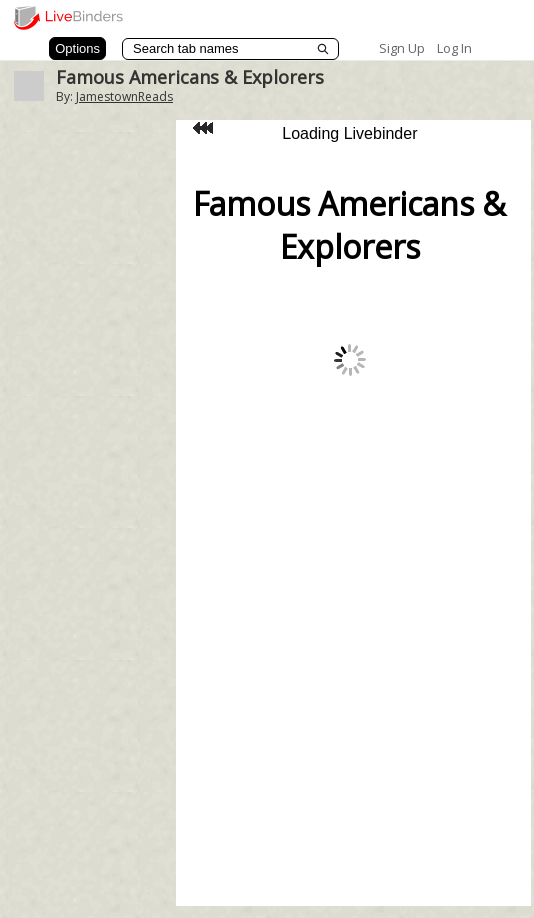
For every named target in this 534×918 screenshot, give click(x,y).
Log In (454, 48)
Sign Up (402, 48)
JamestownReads (124, 96)
